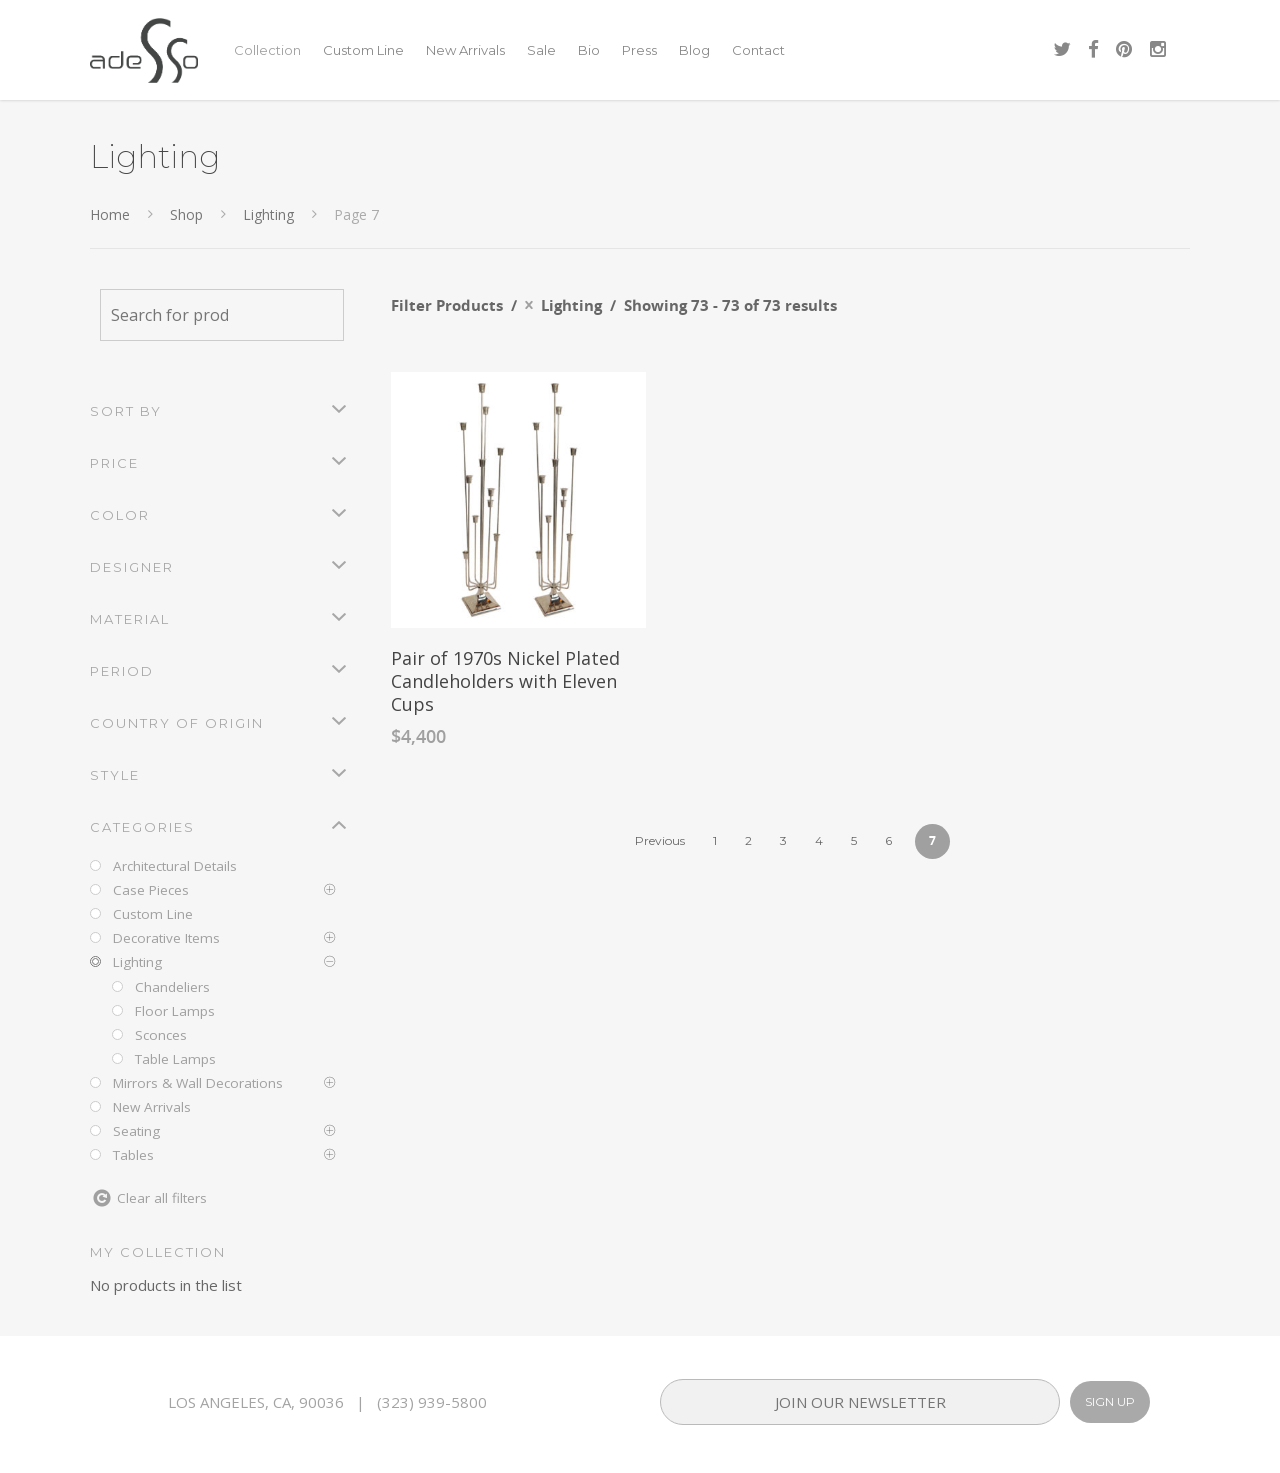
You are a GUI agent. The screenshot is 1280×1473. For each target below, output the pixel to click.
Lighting (268, 214)
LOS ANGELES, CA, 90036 (256, 1402)
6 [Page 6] (888, 840)
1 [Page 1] (715, 840)
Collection (267, 50)
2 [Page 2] (748, 840)
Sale (541, 50)
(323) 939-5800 (432, 1402)
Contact (758, 50)
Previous (660, 840)
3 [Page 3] (783, 840)
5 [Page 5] (854, 840)
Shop (186, 214)
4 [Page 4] (819, 840)
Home (110, 214)
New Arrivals (465, 50)
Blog (694, 50)
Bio (589, 50)
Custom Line (363, 50)
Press (639, 50)
